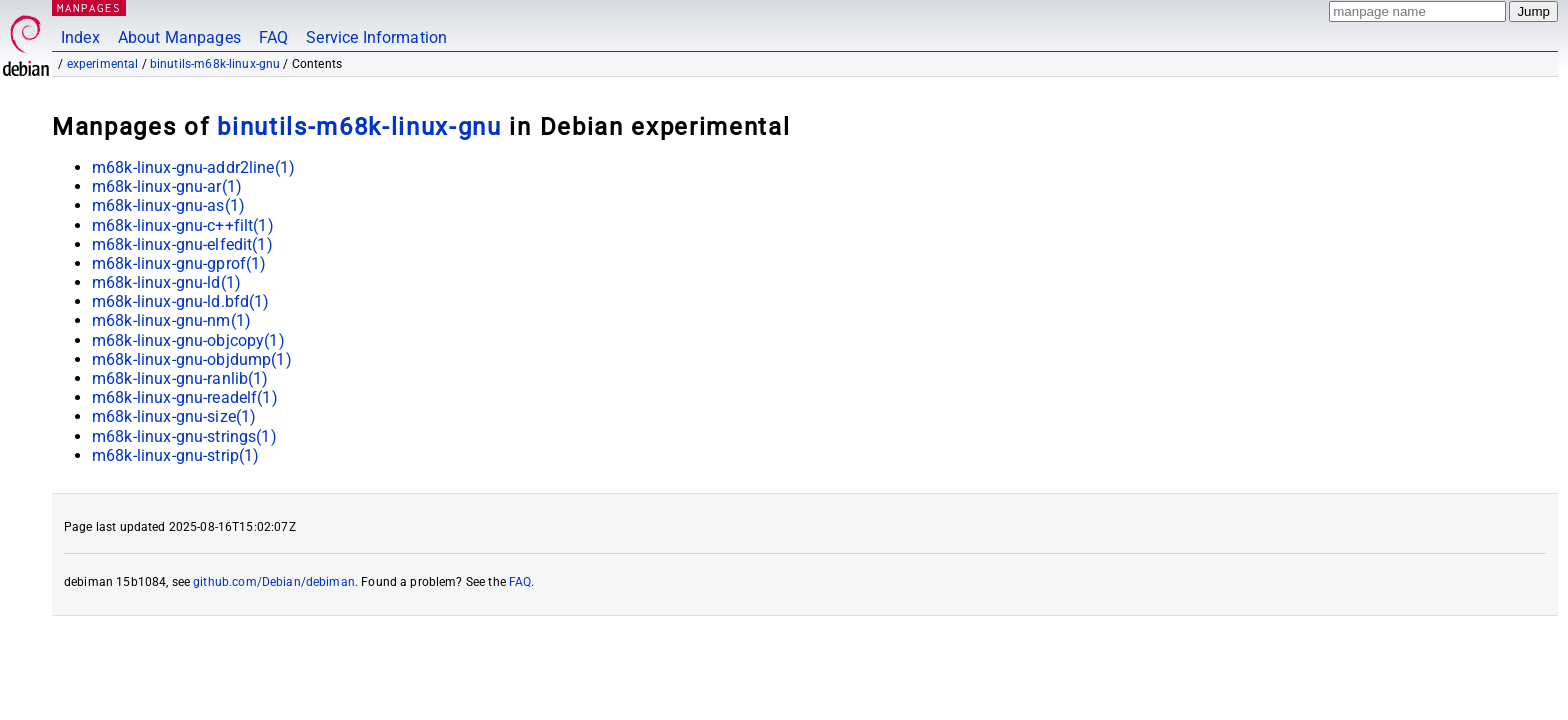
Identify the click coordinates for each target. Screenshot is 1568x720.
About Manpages (179, 37)
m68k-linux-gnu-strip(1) (175, 455)
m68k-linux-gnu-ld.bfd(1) (181, 301)
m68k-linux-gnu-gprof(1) (179, 263)
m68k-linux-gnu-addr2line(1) (193, 167)
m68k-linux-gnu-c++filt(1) (183, 225)
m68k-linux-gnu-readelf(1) (185, 397)
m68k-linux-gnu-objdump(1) (192, 359)
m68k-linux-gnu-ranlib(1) (180, 378)
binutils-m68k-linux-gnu (215, 64)
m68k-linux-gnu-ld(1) (166, 282)
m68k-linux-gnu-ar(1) (167, 186)
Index (80, 37)
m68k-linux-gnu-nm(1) (171, 320)
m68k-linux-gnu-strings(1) (184, 436)
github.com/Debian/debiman (274, 582)
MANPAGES (89, 7)
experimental (103, 64)
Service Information (376, 37)
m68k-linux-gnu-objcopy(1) (188, 340)
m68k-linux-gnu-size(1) (174, 416)
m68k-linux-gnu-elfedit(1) (182, 244)
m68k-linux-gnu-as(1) (168, 205)
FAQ (273, 37)
